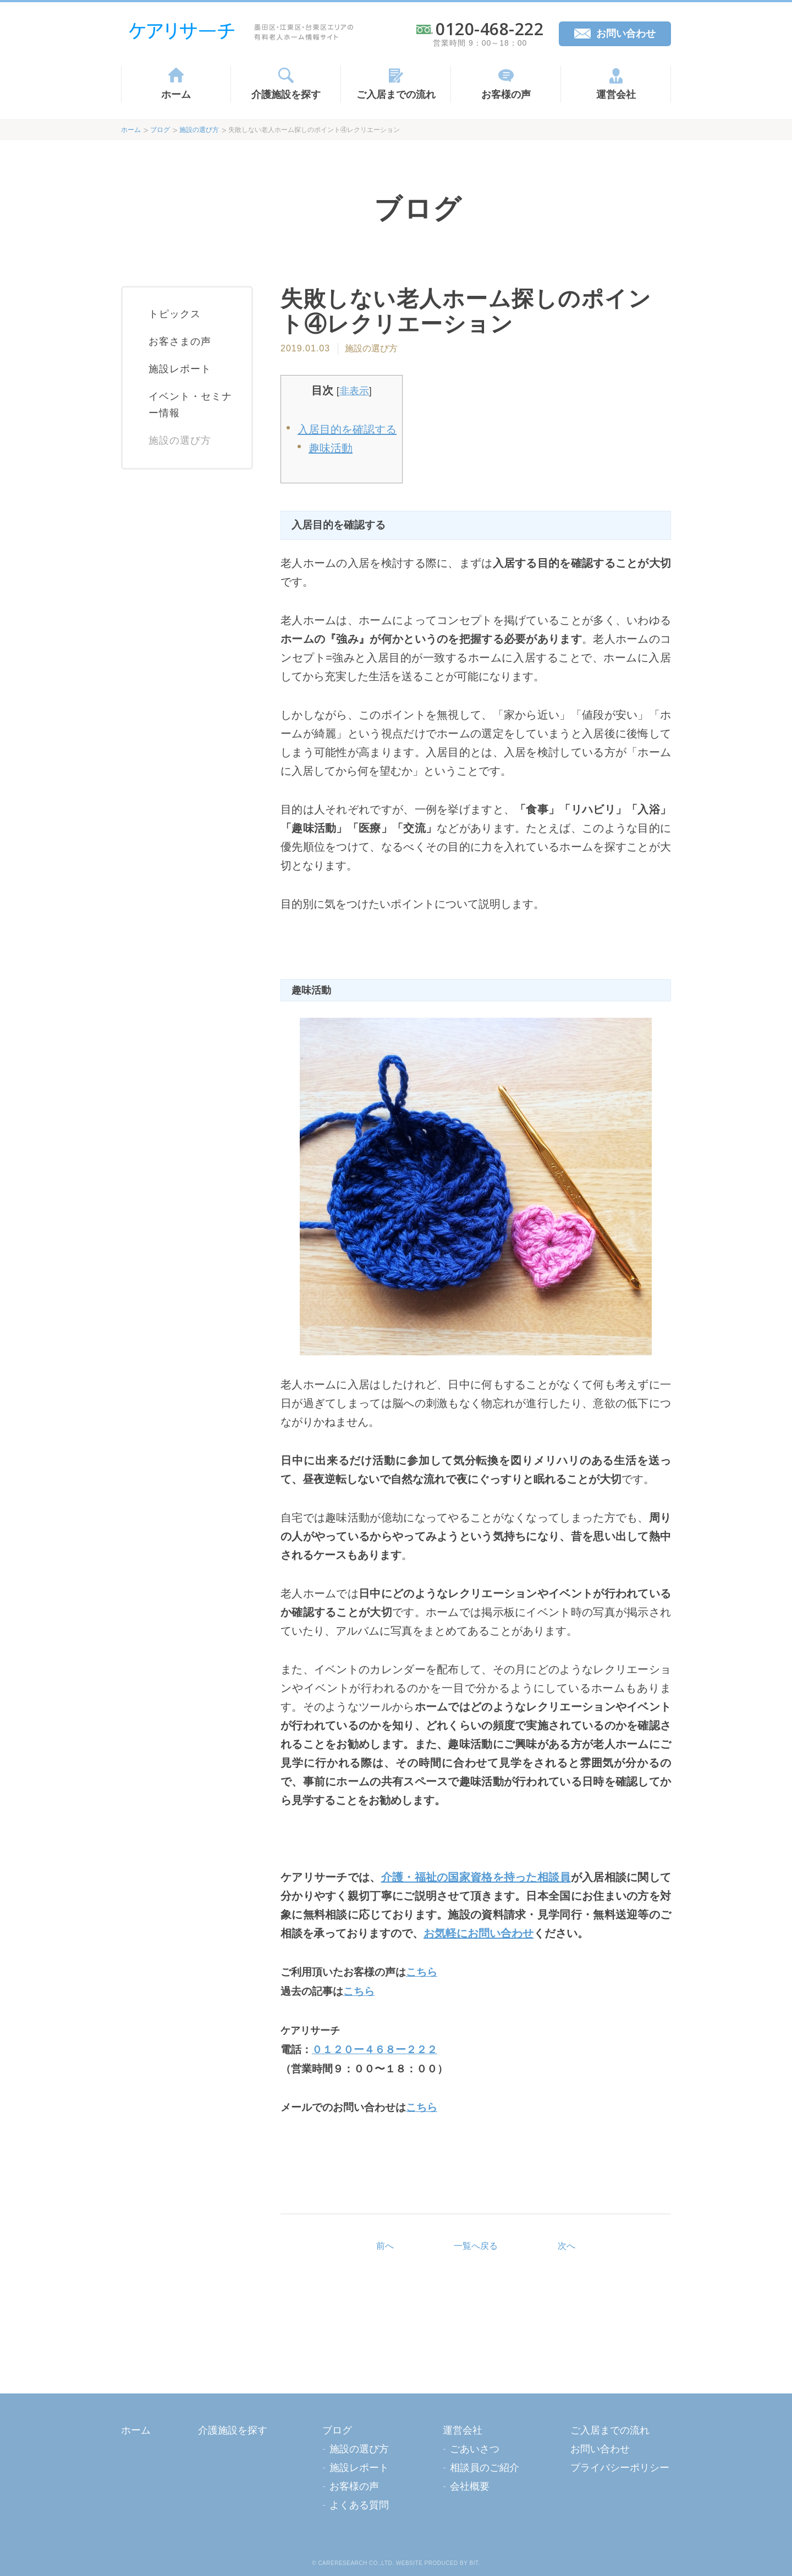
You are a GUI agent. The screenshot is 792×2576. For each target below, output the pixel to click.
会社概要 (470, 2486)
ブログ (160, 130)
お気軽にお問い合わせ (479, 1933)
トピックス (174, 313)
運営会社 (616, 94)
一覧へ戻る (476, 2245)
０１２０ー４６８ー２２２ (374, 2049)
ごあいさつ (474, 2448)
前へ (385, 2245)
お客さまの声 (179, 341)
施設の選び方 (199, 130)
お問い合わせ (626, 33)
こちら (421, 1972)
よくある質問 (359, 2505)
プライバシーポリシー (619, 2467)
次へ (566, 2245)
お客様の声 (506, 94)
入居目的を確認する (347, 429)
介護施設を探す (286, 94)
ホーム (176, 94)
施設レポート (179, 368)
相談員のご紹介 (484, 2467)
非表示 (354, 390)
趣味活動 (331, 448)
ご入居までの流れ (396, 94)
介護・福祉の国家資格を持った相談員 (476, 1877)
